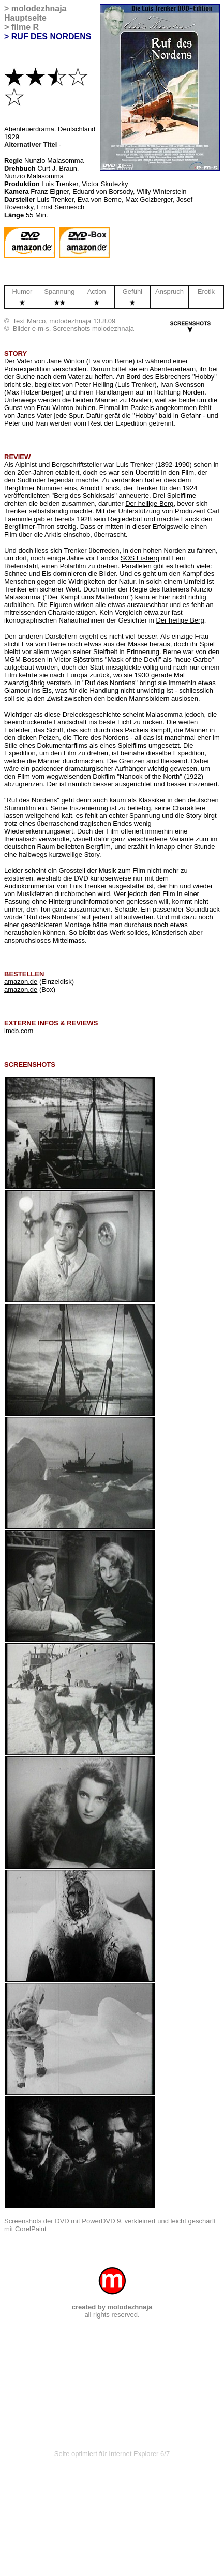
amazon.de (20, 982)
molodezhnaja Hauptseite (35, 13)
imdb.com (18, 1031)
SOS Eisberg (140, 558)
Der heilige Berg (149, 503)
